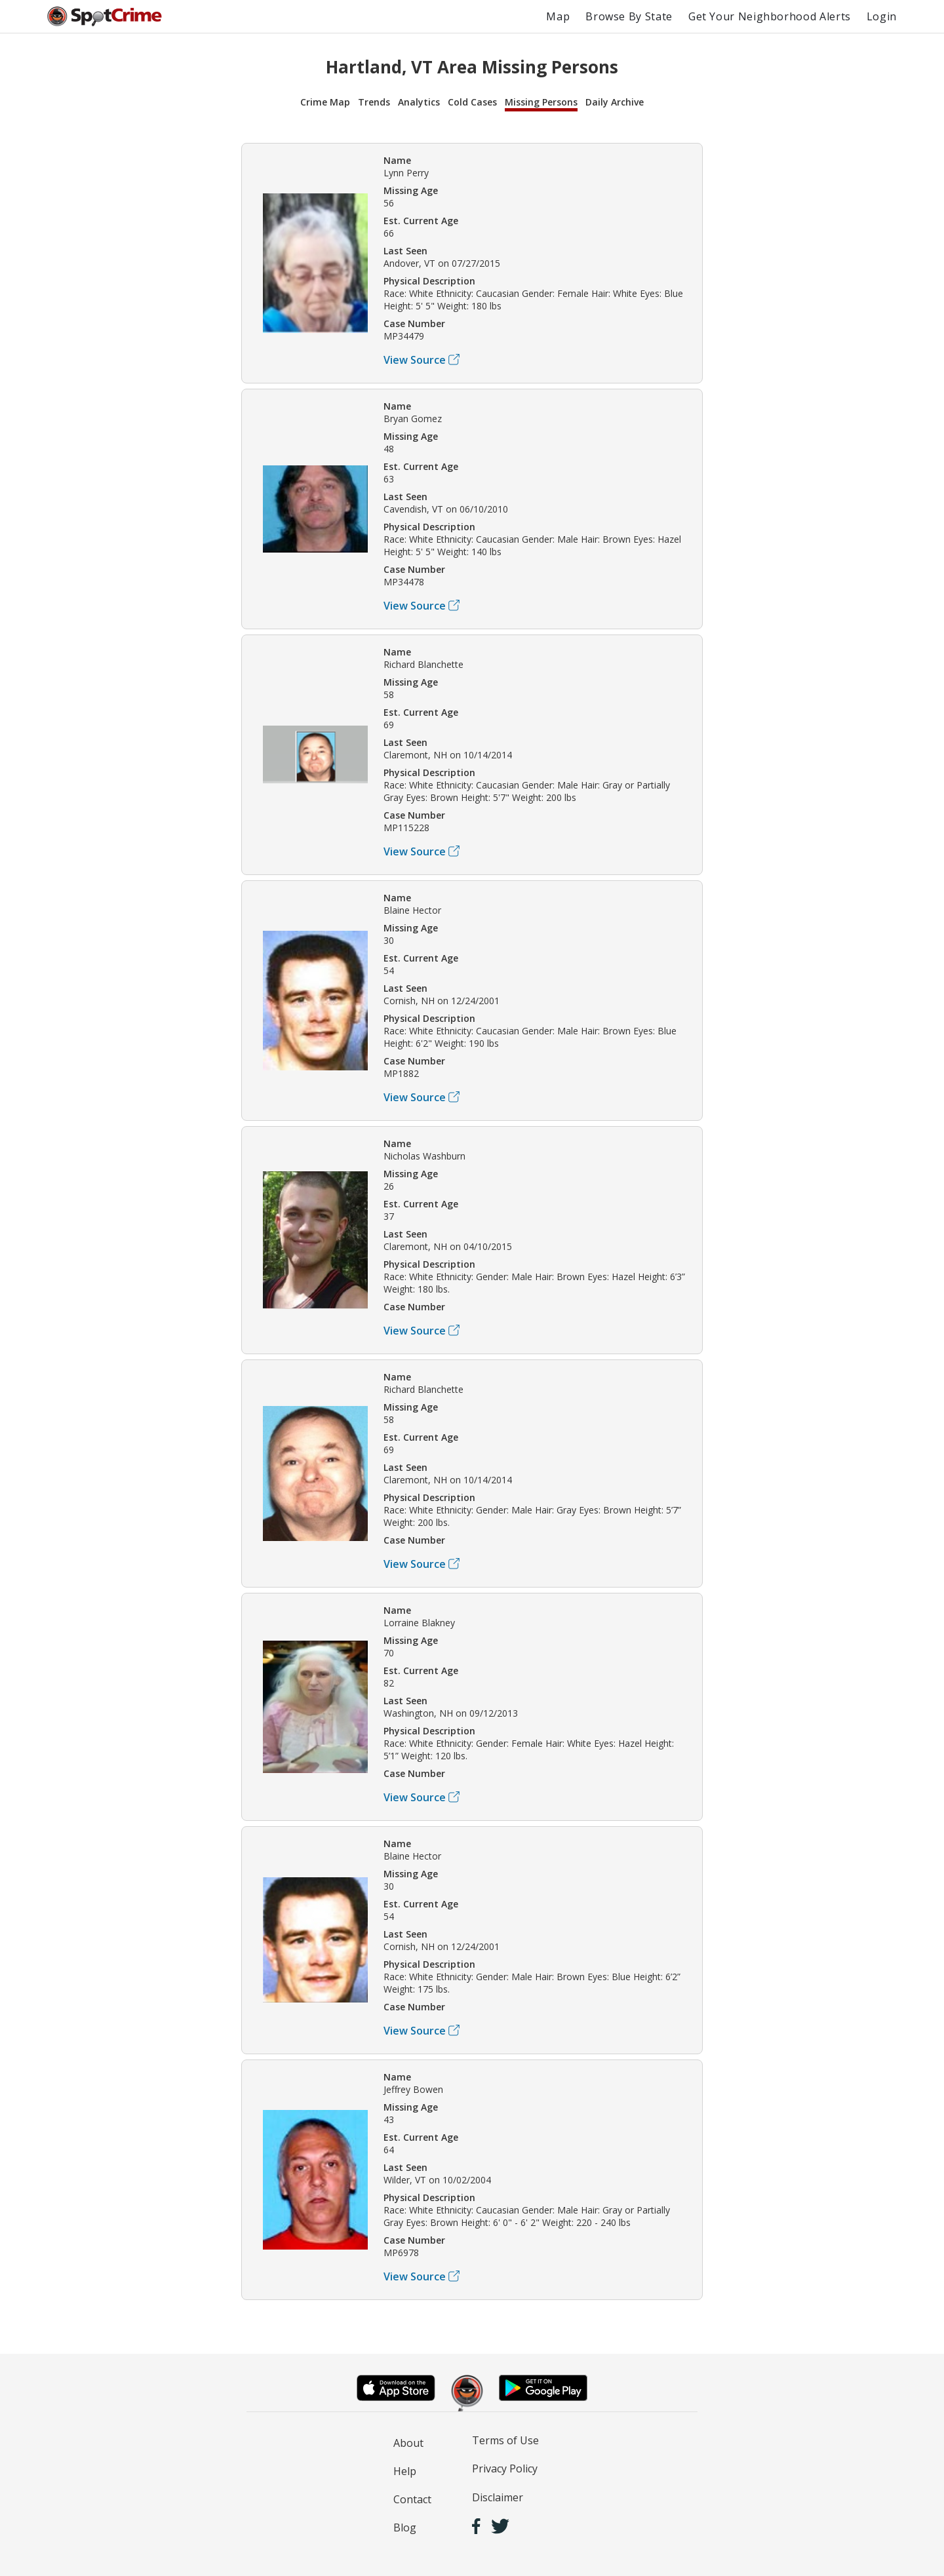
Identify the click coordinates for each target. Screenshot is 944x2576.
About (408, 2443)
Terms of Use (505, 2440)
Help (404, 2471)
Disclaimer (497, 2497)
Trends (374, 102)
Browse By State (629, 16)
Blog (404, 2527)
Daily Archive (614, 102)
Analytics (419, 102)
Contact (412, 2499)
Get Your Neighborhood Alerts (769, 16)
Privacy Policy (505, 2468)
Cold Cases (472, 102)
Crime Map (325, 102)
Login (882, 16)
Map (558, 16)
